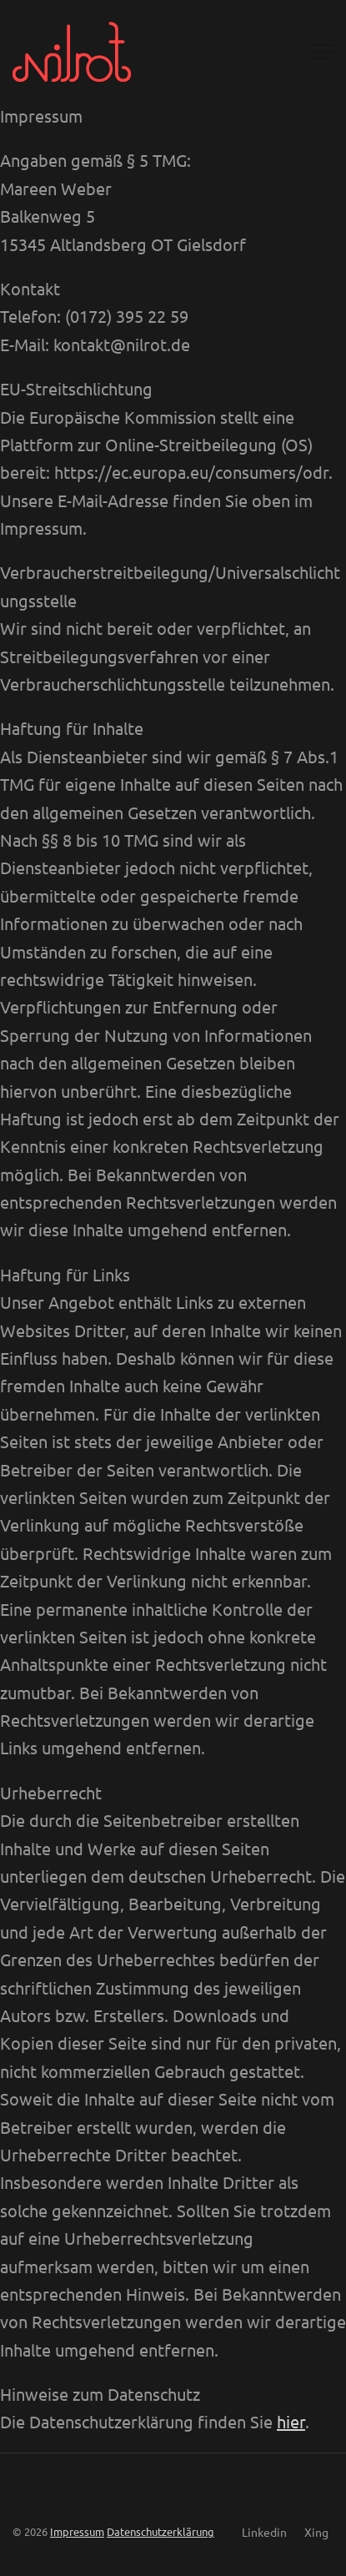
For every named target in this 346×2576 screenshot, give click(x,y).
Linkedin (264, 2531)
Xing (316, 2531)
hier (291, 2421)
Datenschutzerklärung (160, 2531)
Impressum (77, 2531)
